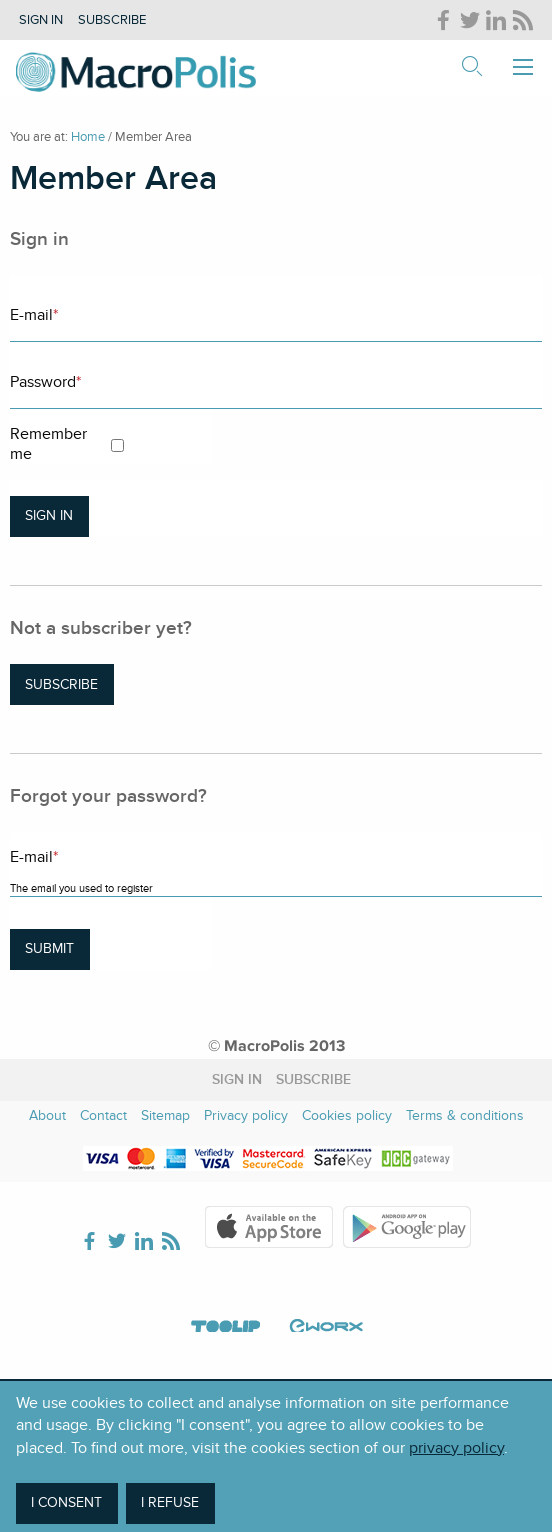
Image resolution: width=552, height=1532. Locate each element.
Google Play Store (407, 1227)
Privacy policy (246, 1115)
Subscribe (112, 20)
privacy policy (456, 1448)
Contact (103, 1115)
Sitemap (165, 1115)
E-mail (34, 315)
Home (88, 137)
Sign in (41, 20)
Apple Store (269, 1227)
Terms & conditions (465, 1115)
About (47, 1115)
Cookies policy (347, 1115)
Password (45, 382)
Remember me (48, 444)
